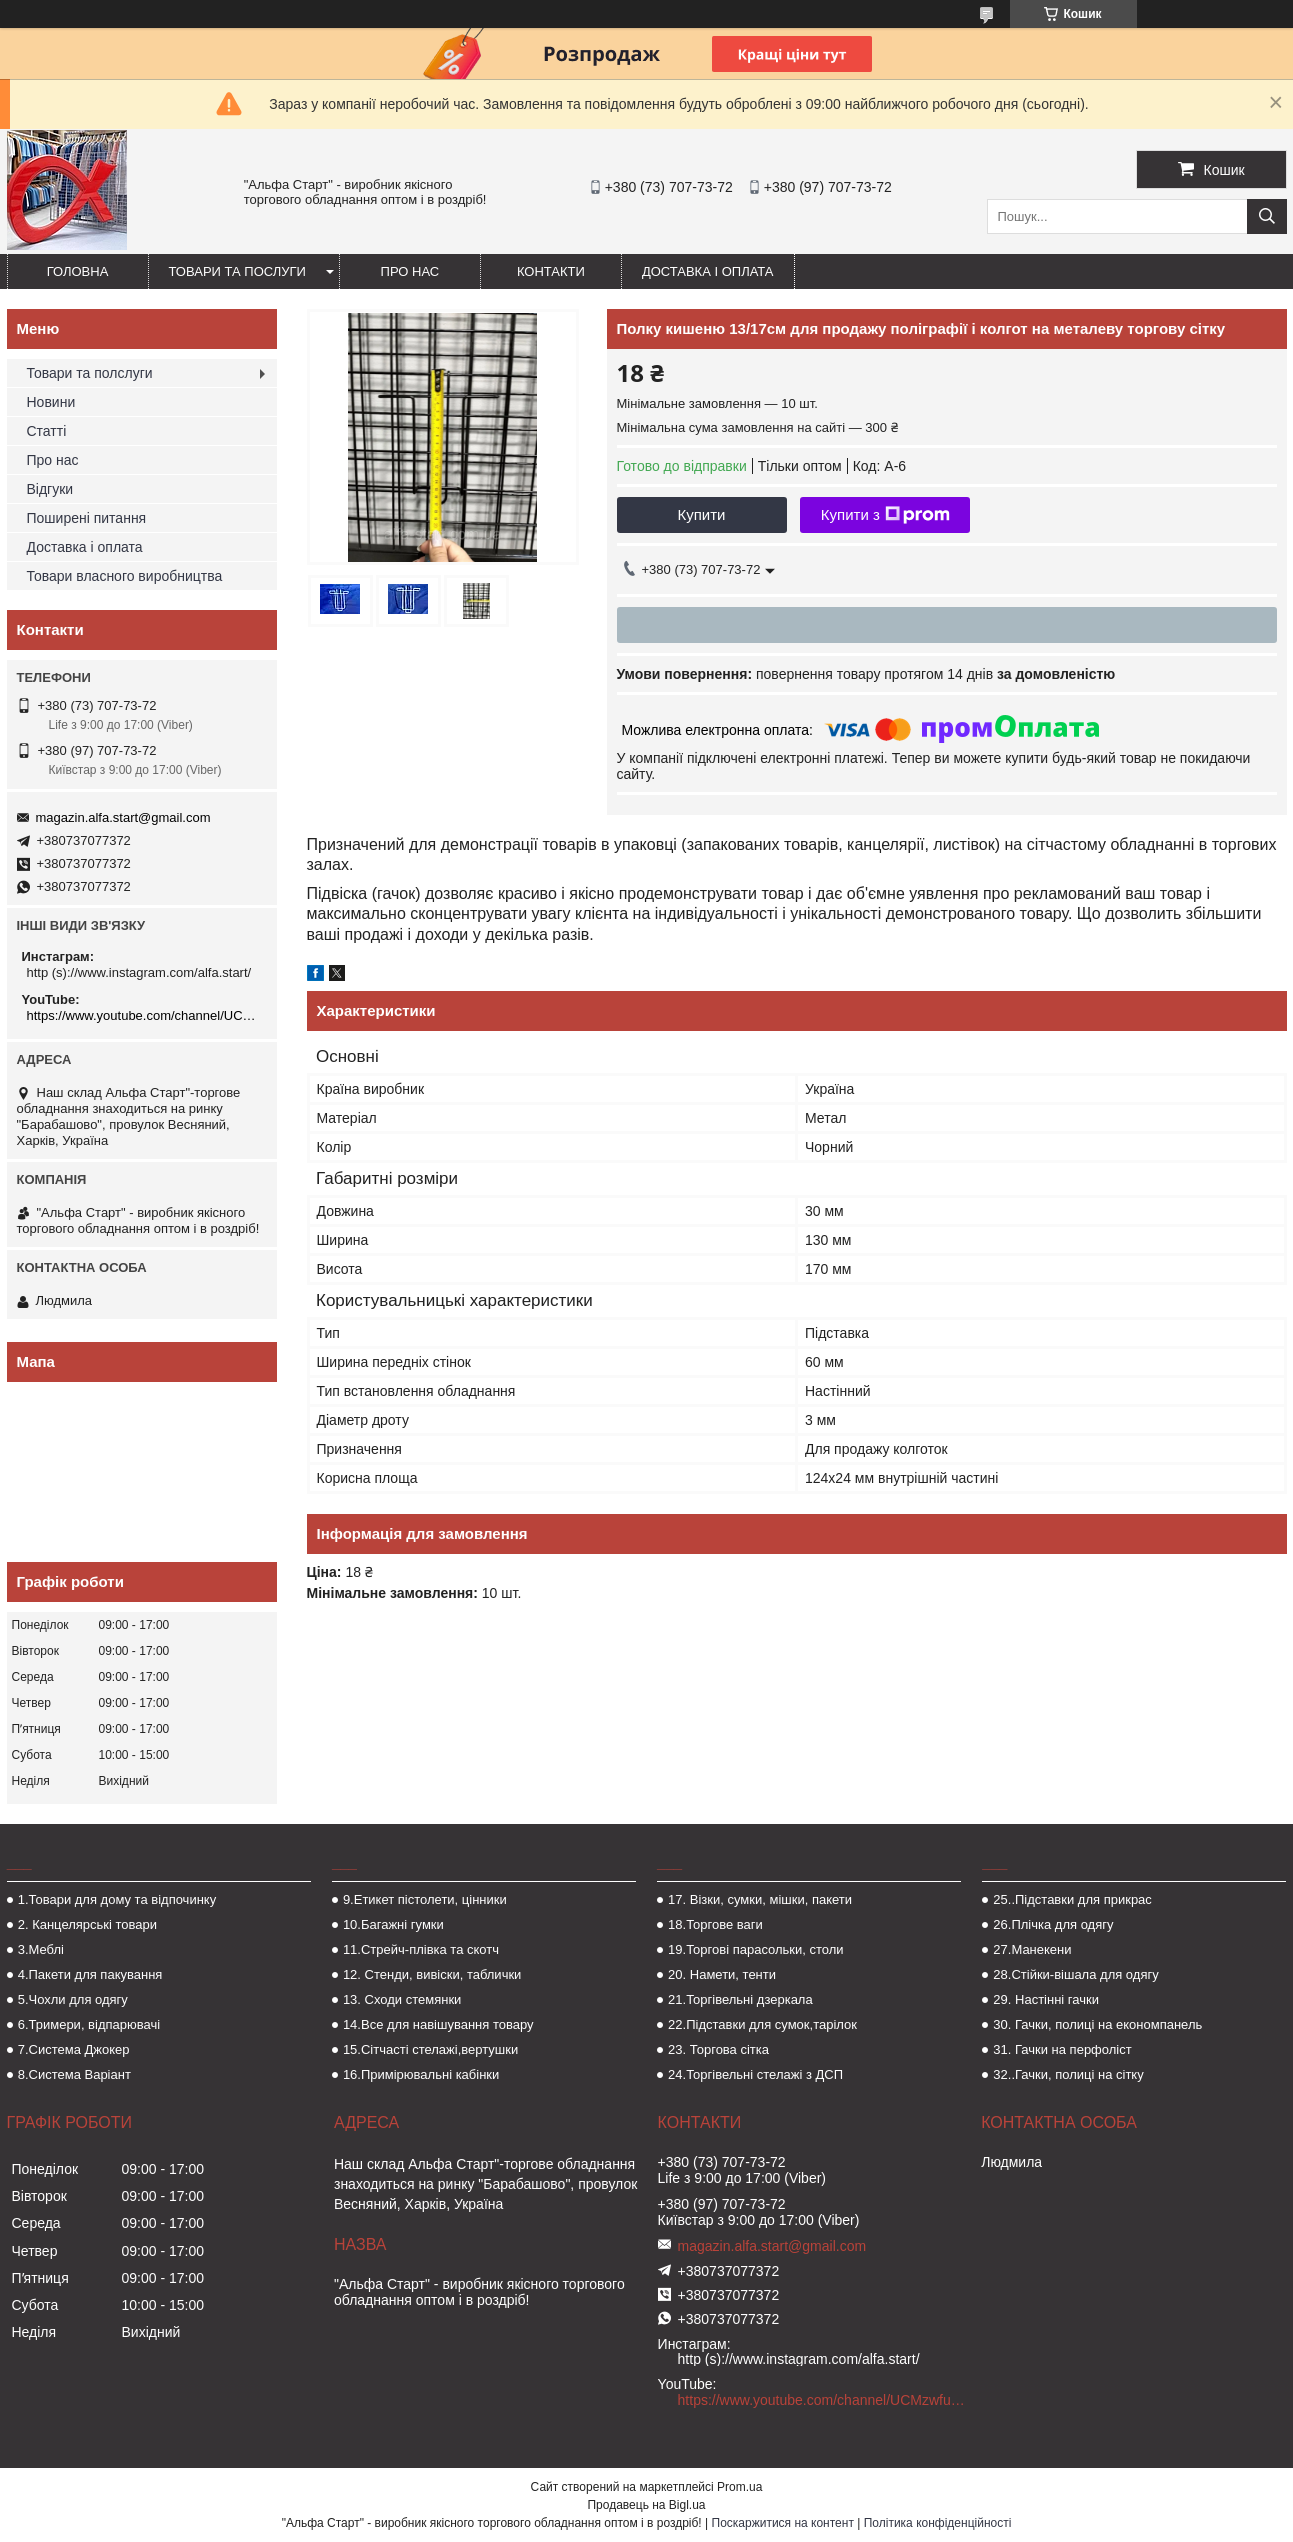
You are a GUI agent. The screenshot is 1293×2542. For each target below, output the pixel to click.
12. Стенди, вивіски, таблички (432, 1974)
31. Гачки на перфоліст (1062, 2049)
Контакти (551, 271)
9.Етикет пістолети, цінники (425, 1899)
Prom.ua (739, 2487)
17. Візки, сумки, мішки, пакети (760, 1899)
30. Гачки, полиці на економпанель (1097, 2024)
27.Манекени (1032, 1949)
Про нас (410, 271)
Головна (78, 271)
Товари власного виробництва (125, 576)
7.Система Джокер (74, 2049)
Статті (47, 431)
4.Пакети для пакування (90, 1974)
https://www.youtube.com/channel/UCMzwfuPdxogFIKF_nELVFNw (144, 1015)
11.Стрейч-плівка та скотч (421, 1949)
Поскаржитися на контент (783, 2523)
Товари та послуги (237, 271)
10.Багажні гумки (393, 1924)
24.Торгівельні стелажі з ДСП (755, 2074)
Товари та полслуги (90, 373)
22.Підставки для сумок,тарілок (762, 2024)
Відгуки (50, 489)
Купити (702, 514)
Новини (51, 402)
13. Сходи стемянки (402, 1999)
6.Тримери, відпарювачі (89, 2024)
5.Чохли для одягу (73, 1999)
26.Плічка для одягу (1053, 1924)
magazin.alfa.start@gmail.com (123, 817)
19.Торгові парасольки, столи (756, 1949)
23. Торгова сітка (718, 2049)
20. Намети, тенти (722, 1974)
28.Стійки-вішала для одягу (1075, 1974)
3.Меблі (41, 1949)
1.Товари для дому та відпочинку (117, 1899)
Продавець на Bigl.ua (646, 2505)
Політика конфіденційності (938, 2523)
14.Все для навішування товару (438, 2024)
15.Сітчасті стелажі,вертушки (430, 2049)
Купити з (885, 515)
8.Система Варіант (74, 2074)
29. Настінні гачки (1046, 1999)
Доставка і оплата (708, 271)
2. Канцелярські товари (87, 1924)
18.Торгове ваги (715, 1924)
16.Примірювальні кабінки (421, 2074)
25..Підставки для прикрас (1072, 1899)
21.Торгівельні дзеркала (740, 1999)
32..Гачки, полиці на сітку (1068, 2074)
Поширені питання (87, 518)
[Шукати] (1267, 216)
